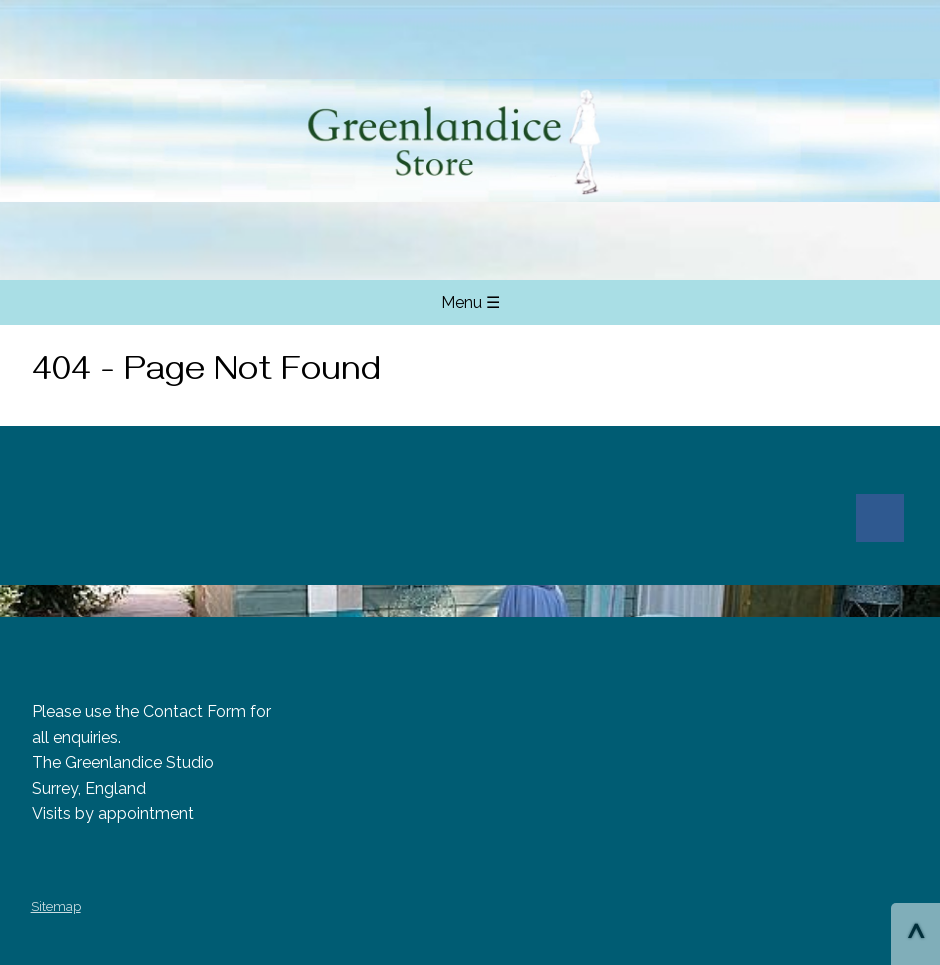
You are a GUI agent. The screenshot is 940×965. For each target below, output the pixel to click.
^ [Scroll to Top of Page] (915, 936)
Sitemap (56, 906)
